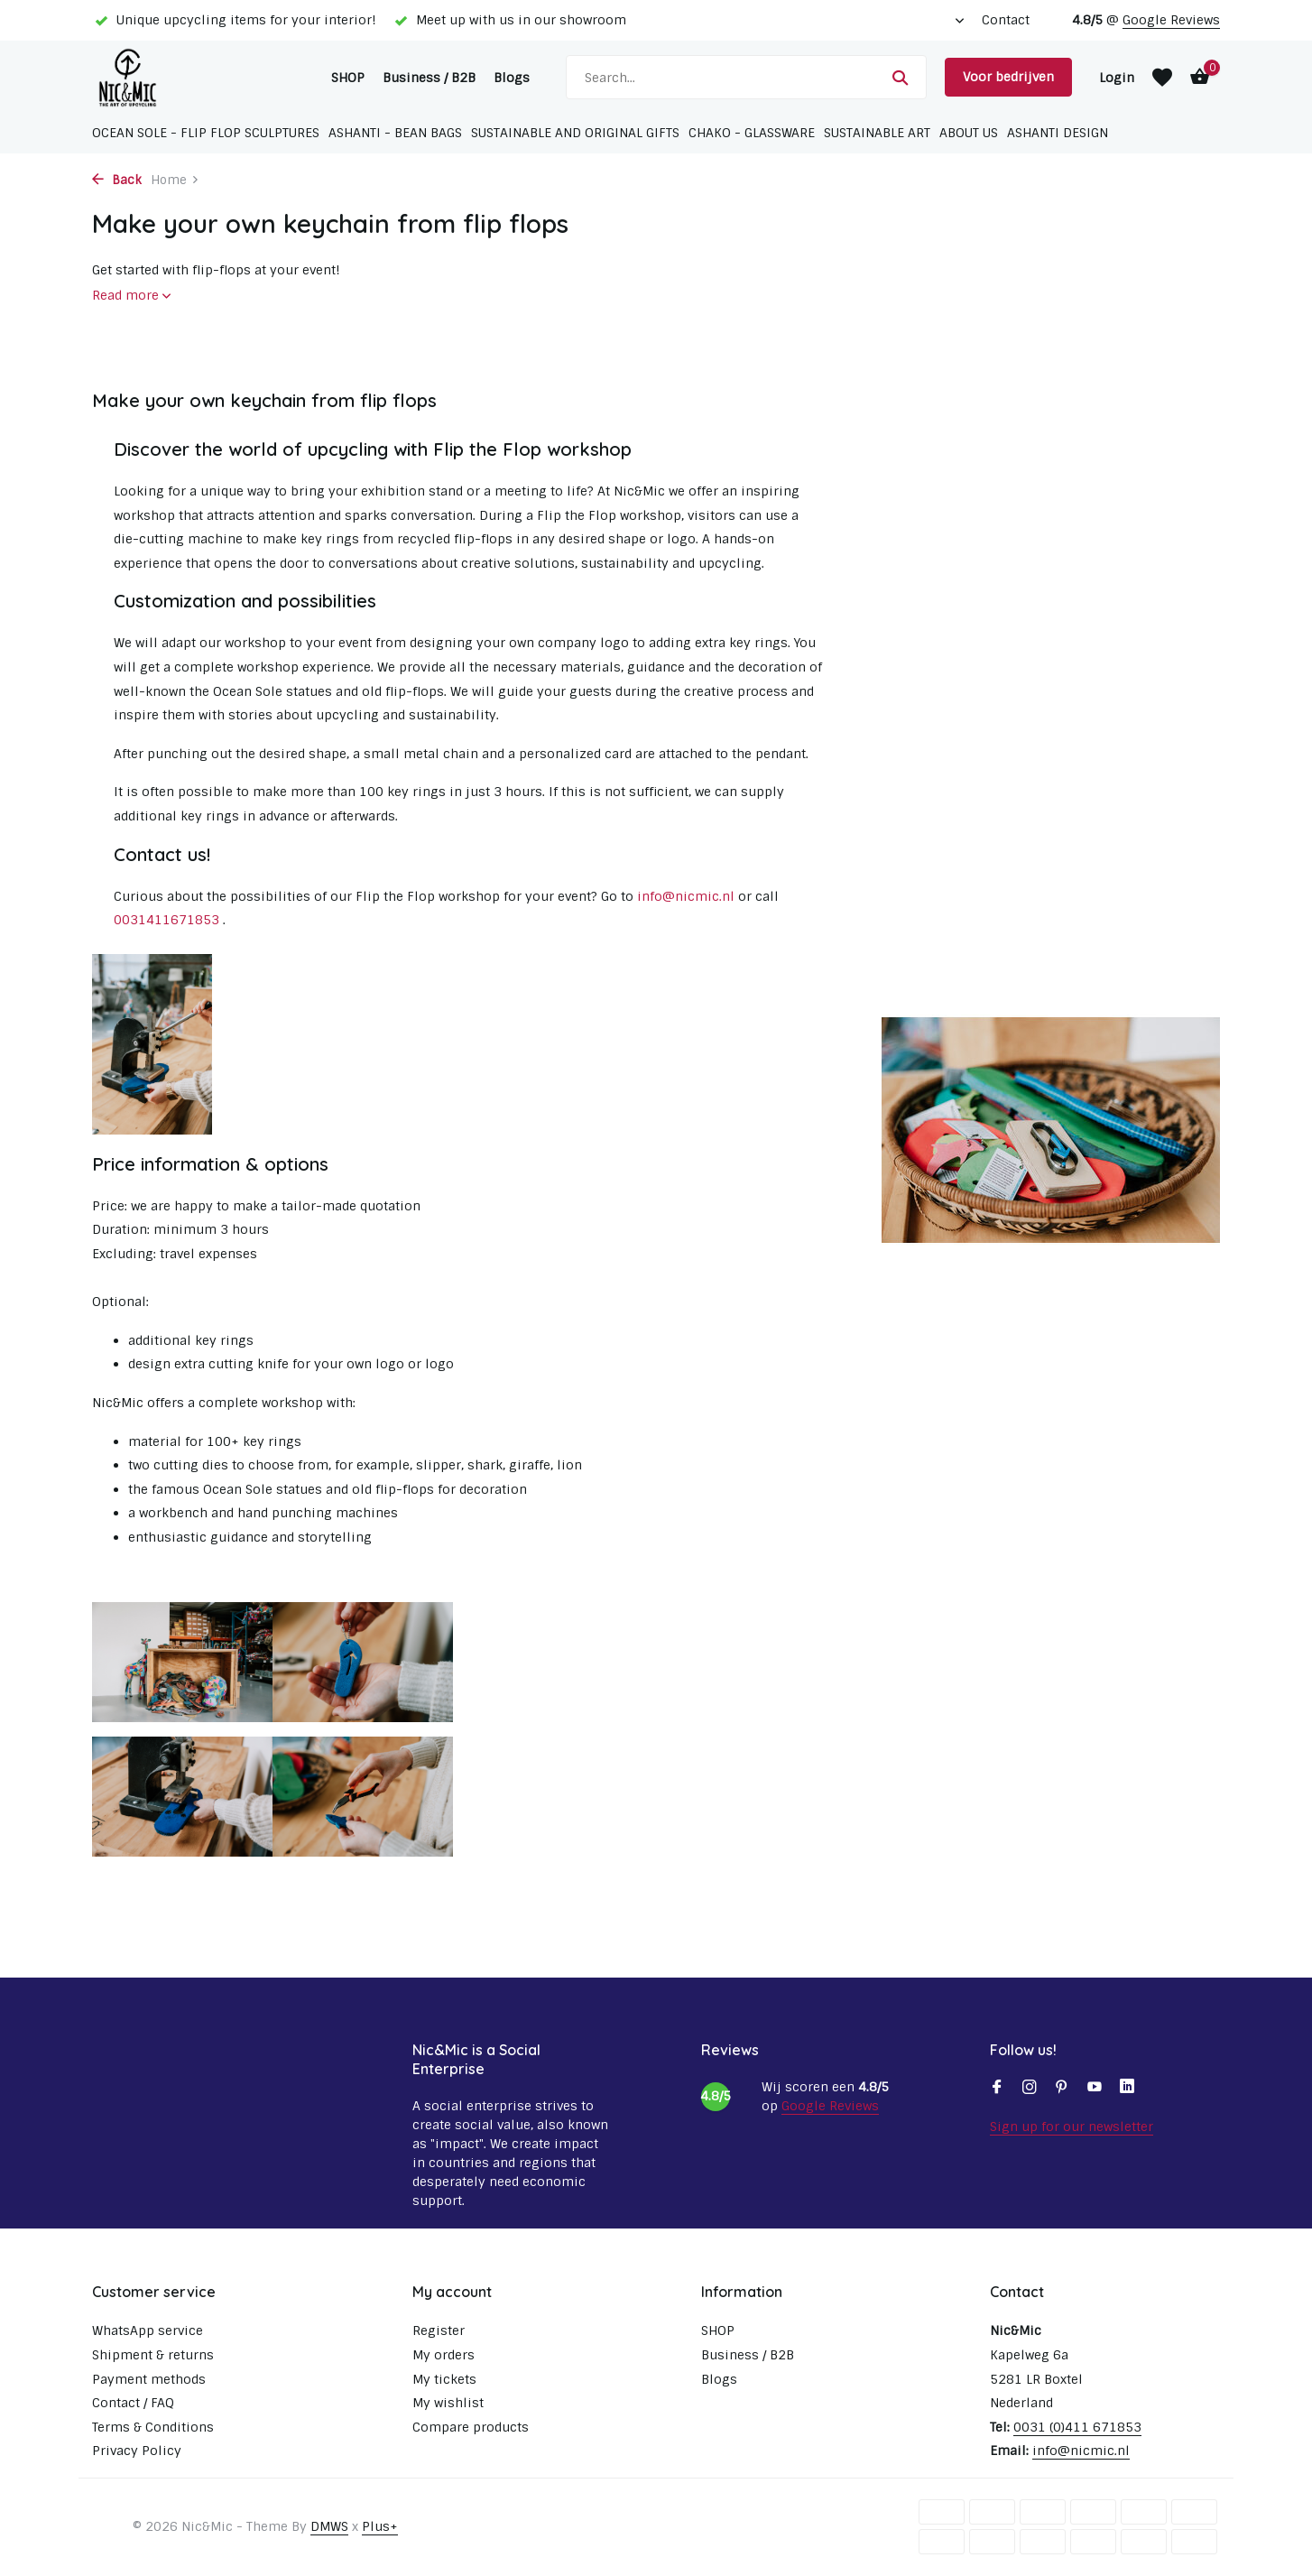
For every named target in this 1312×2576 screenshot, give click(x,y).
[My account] (1116, 77)
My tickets (444, 2379)
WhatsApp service (147, 2330)
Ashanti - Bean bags (395, 133)
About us (968, 133)
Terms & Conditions (153, 2427)
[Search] (746, 77)
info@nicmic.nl (686, 896)
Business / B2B (429, 77)
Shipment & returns (153, 2355)
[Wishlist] (1162, 78)
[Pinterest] (1062, 2088)
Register (438, 2330)
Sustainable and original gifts (575, 133)
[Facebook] (997, 2088)
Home (175, 180)
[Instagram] (1029, 2088)
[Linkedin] (1127, 2088)
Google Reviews (1171, 20)
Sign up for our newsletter (1071, 2126)
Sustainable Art (877, 133)
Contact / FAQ (133, 2403)
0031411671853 (166, 920)
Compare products (470, 2427)
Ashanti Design (1057, 133)
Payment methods (149, 2379)
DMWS (329, 2526)
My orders (443, 2355)
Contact (1006, 20)
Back (117, 180)
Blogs (512, 77)
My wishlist (448, 2403)
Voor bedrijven (1008, 77)
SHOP (348, 77)
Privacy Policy (136, 2450)
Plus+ (380, 2526)
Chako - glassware (751, 133)
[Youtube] (1094, 2088)
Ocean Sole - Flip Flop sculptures (205, 133)
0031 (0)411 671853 (1077, 2427)
